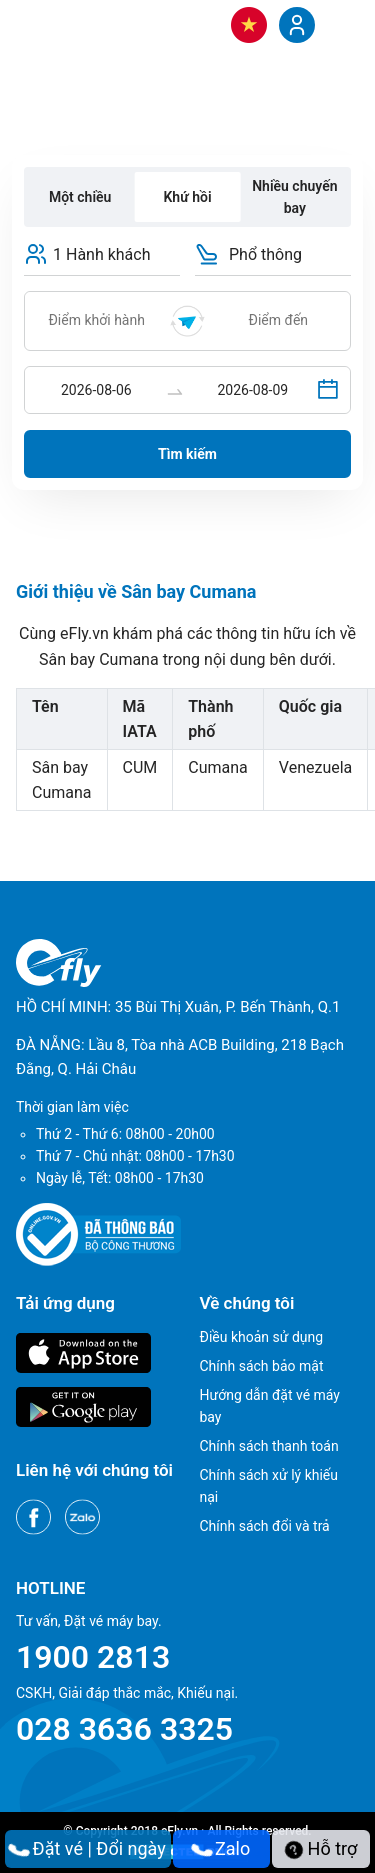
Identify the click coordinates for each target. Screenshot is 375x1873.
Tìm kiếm (187, 454)
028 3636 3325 (124, 1729)
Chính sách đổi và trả (265, 1526)
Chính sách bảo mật (262, 1366)
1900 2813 (93, 1657)
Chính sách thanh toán (269, 1446)
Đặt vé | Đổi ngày (88, 1848)
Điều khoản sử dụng (262, 1337)
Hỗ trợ (321, 1848)
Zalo (222, 1848)
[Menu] (340, 24)
